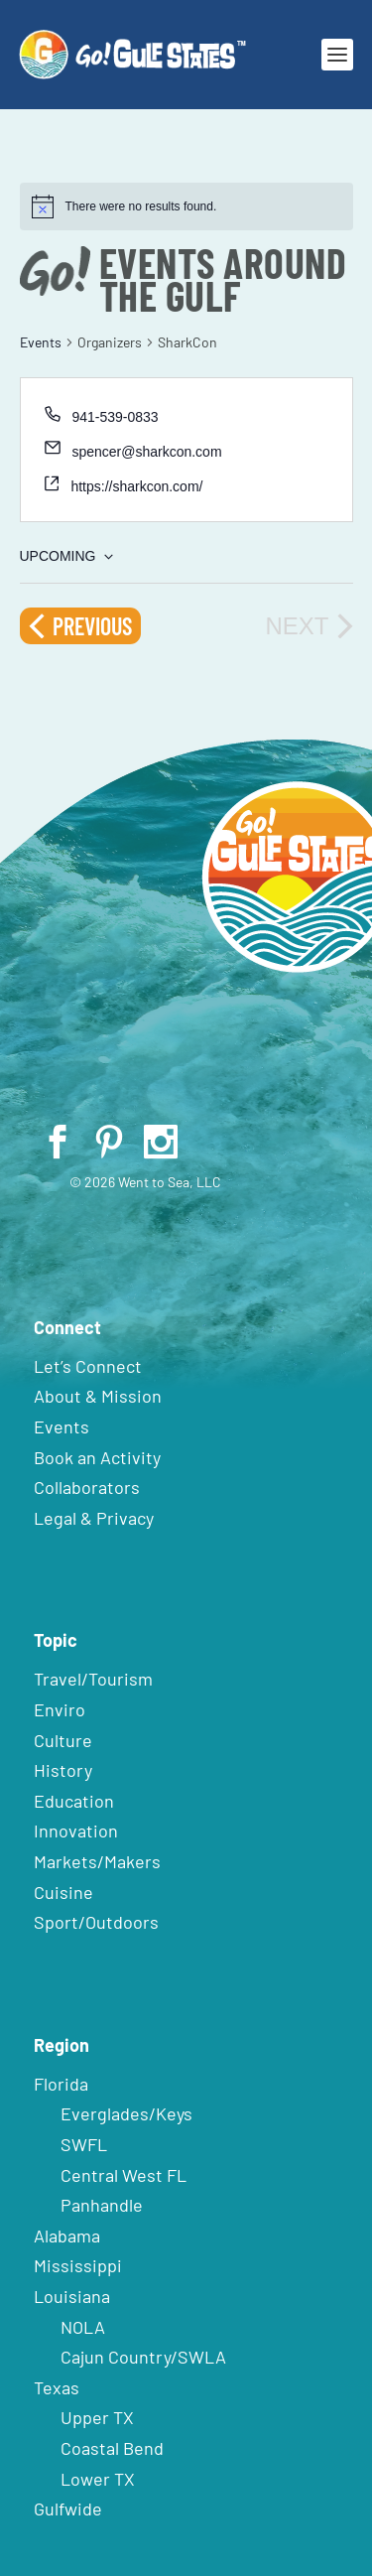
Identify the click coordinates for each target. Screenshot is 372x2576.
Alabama (67, 2235)
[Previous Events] (80, 626)
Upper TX (97, 2417)
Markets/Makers (97, 1861)
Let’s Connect (88, 1366)
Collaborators (87, 1487)
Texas (56, 2387)
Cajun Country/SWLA (143, 2357)
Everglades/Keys (126, 2113)
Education (74, 1801)
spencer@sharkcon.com (146, 452)
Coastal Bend (112, 2448)
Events (41, 342)
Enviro (59, 1709)
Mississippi (78, 2265)
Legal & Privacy (94, 1518)
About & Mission (98, 1396)
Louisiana (72, 2296)
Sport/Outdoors (96, 1922)
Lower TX (98, 2479)
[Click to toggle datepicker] (66, 556)
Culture (63, 1740)
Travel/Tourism (93, 1679)
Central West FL (123, 2175)
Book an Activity (97, 1457)
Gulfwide (68, 2508)
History (63, 1770)
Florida (61, 2084)
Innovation (76, 1830)
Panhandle (102, 2205)
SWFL (84, 2144)
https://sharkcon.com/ (136, 486)
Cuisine (63, 1892)
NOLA (83, 2327)
